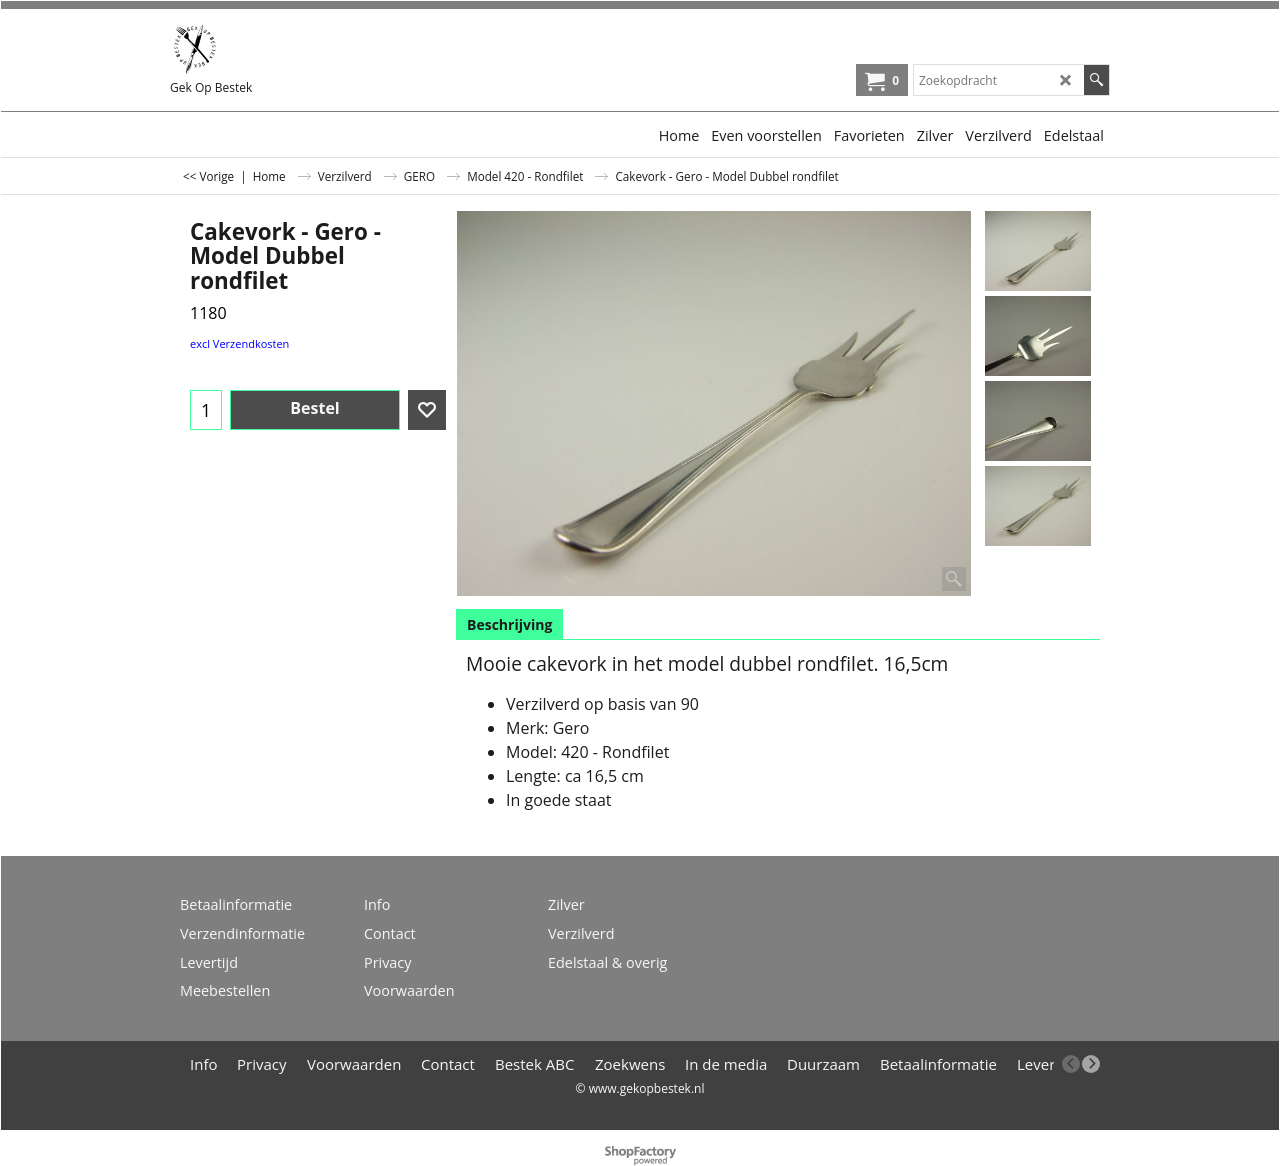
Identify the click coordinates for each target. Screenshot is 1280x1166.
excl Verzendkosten (239, 343)
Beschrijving (509, 624)
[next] (1091, 1064)
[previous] (1071, 1064)
